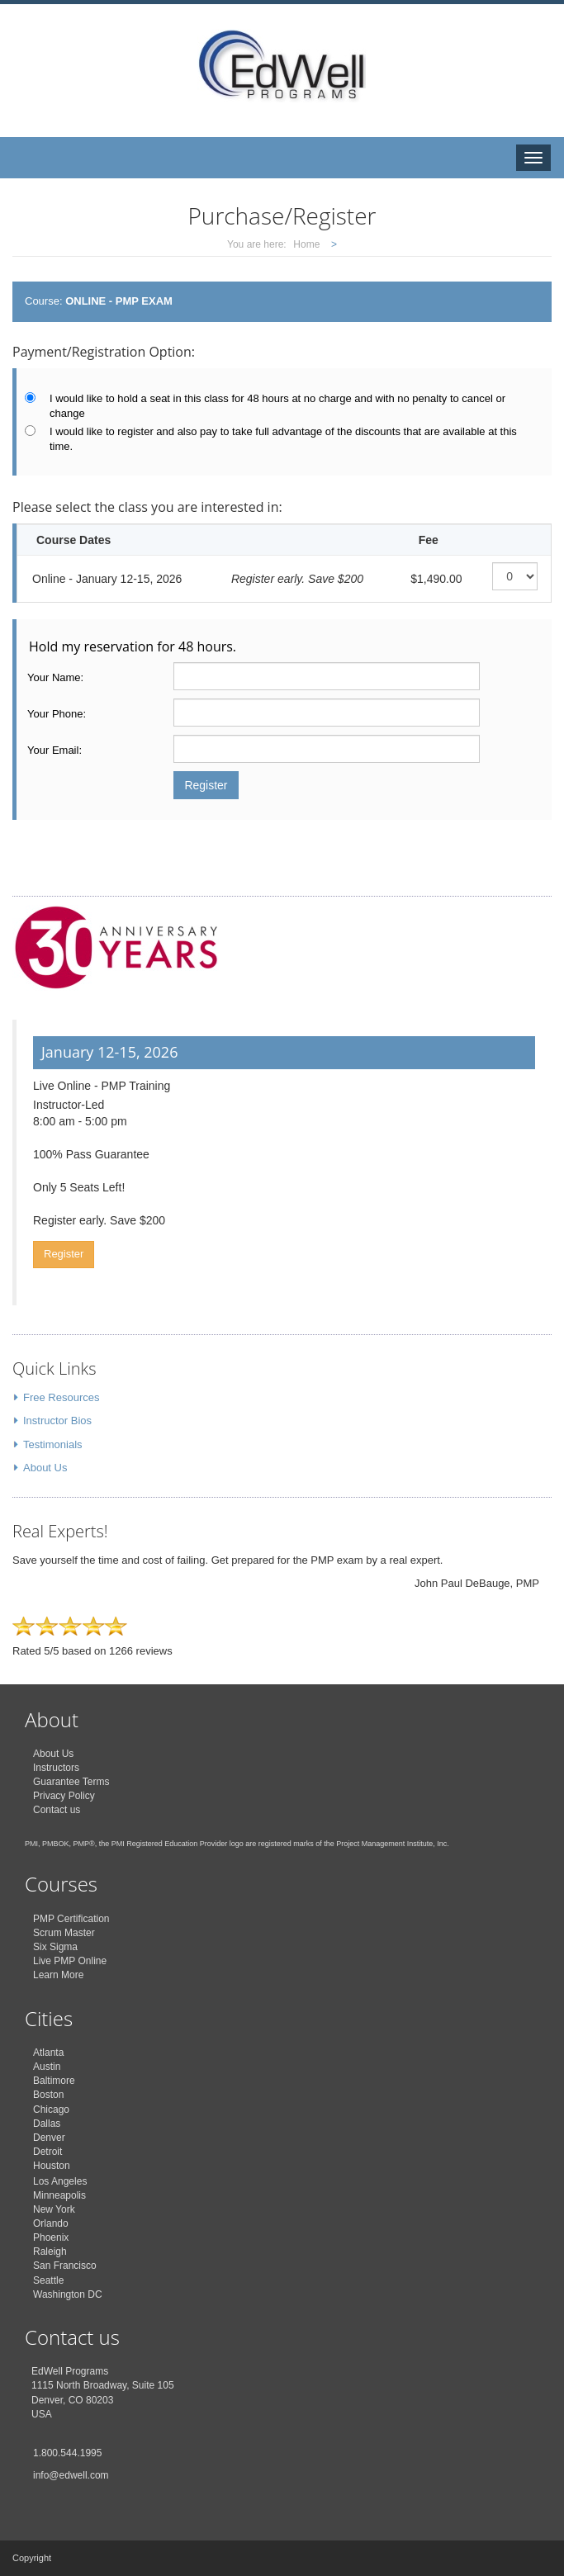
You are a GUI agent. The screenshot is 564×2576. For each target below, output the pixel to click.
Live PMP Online (70, 1961)
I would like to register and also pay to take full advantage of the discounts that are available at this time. (283, 439)
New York (54, 2209)
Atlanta (48, 2052)
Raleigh (50, 2251)
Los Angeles (60, 2181)
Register (63, 1254)
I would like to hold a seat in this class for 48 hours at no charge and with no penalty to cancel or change (277, 406)
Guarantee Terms (71, 1782)
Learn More (58, 1975)
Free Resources (61, 1397)
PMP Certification (71, 1919)
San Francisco (65, 2265)
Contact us (56, 1810)
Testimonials (53, 1444)
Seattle (48, 2280)
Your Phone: (56, 714)
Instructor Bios (57, 1420)
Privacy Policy (64, 1796)
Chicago (51, 2109)
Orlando (51, 2223)
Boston (48, 2094)
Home (306, 244)
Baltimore (54, 2080)
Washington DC (67, 2294)
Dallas (46, 2123)
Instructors (56, 1767)
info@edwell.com (71, 2475)
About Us (45, 1467)
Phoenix (51, 2237)
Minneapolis (59, 2195)
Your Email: (54, 750)
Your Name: (55, 677)
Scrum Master (64, 1933)
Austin (46, 2066)
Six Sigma (55, 1947)
